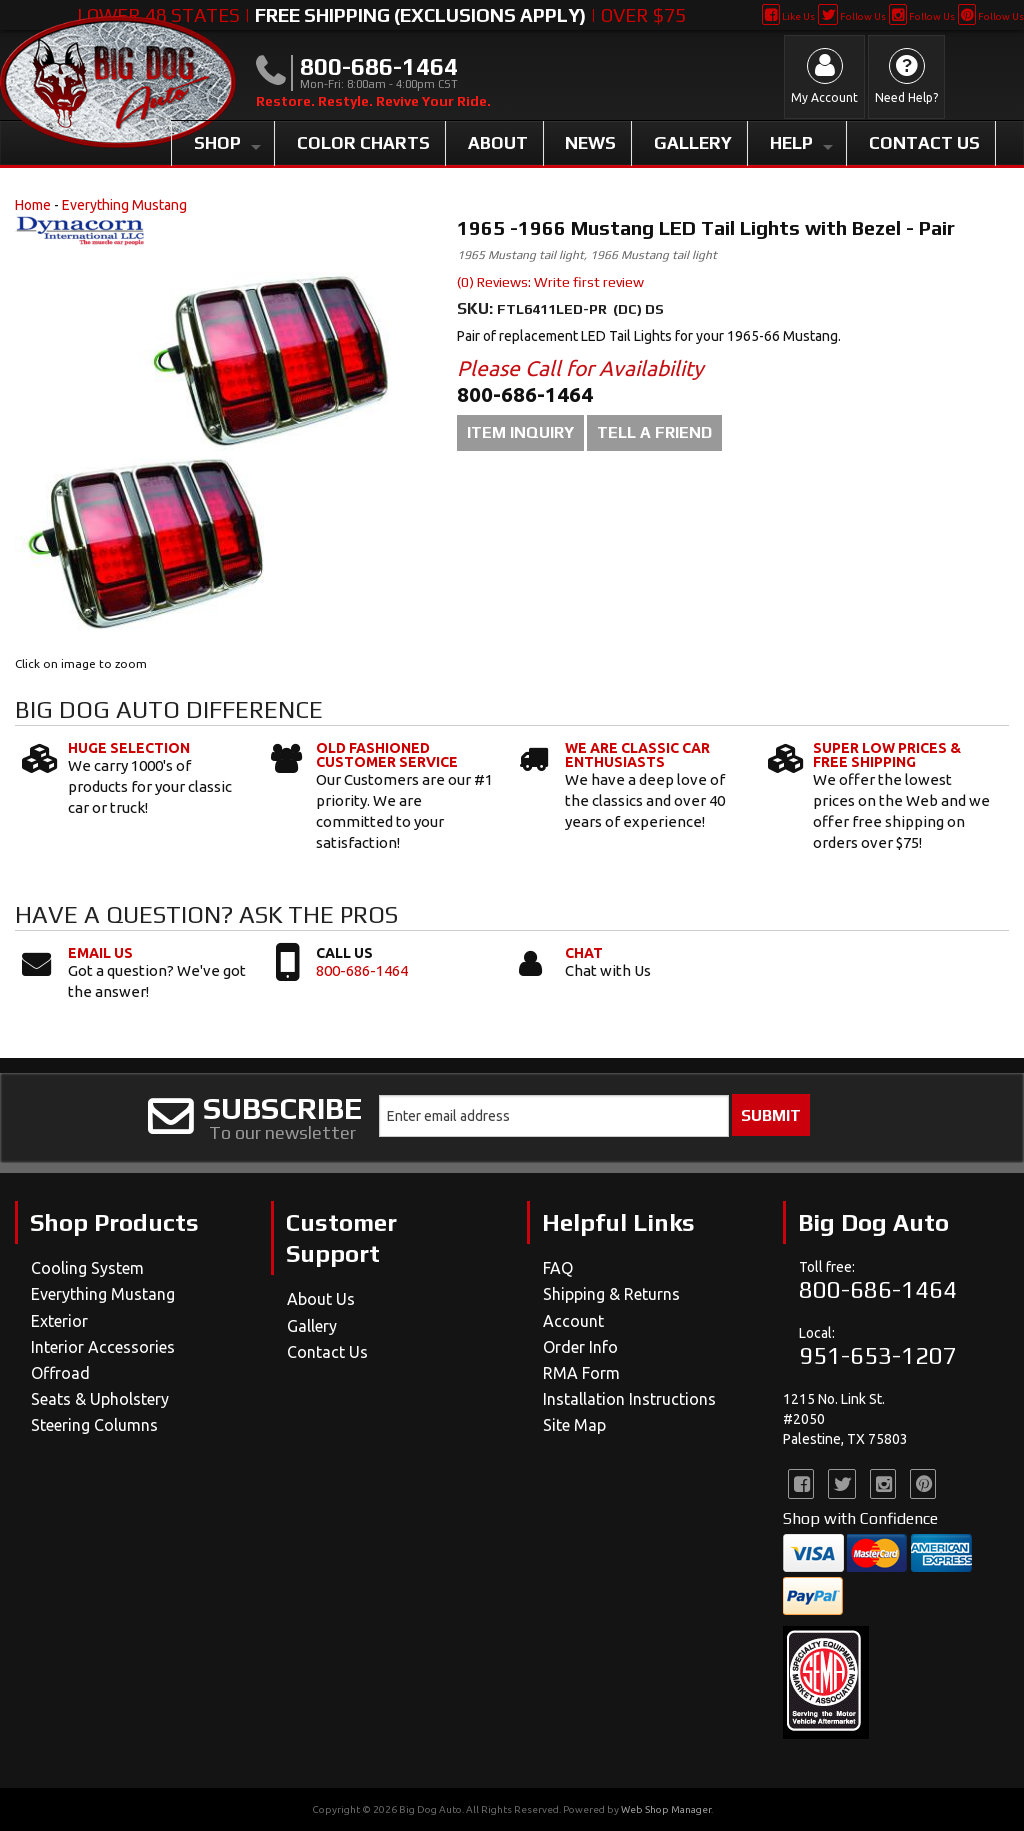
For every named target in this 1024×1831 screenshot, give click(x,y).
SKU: (477, 308)
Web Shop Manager (666, 1809)
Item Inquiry (520, 432)
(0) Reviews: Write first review (550, 282)
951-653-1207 (878, 1355)
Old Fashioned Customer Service (387, 755)
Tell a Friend (654, 432)
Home (33, 205)
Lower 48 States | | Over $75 (381, 15)
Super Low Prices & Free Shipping (887, 755)
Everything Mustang (124, 205)
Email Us (100, 953)
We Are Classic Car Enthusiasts (637, 755)
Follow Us (851, 16)
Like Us (788, 16)
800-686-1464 (362, 970)
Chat (584, 953)
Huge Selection (129, 748)
